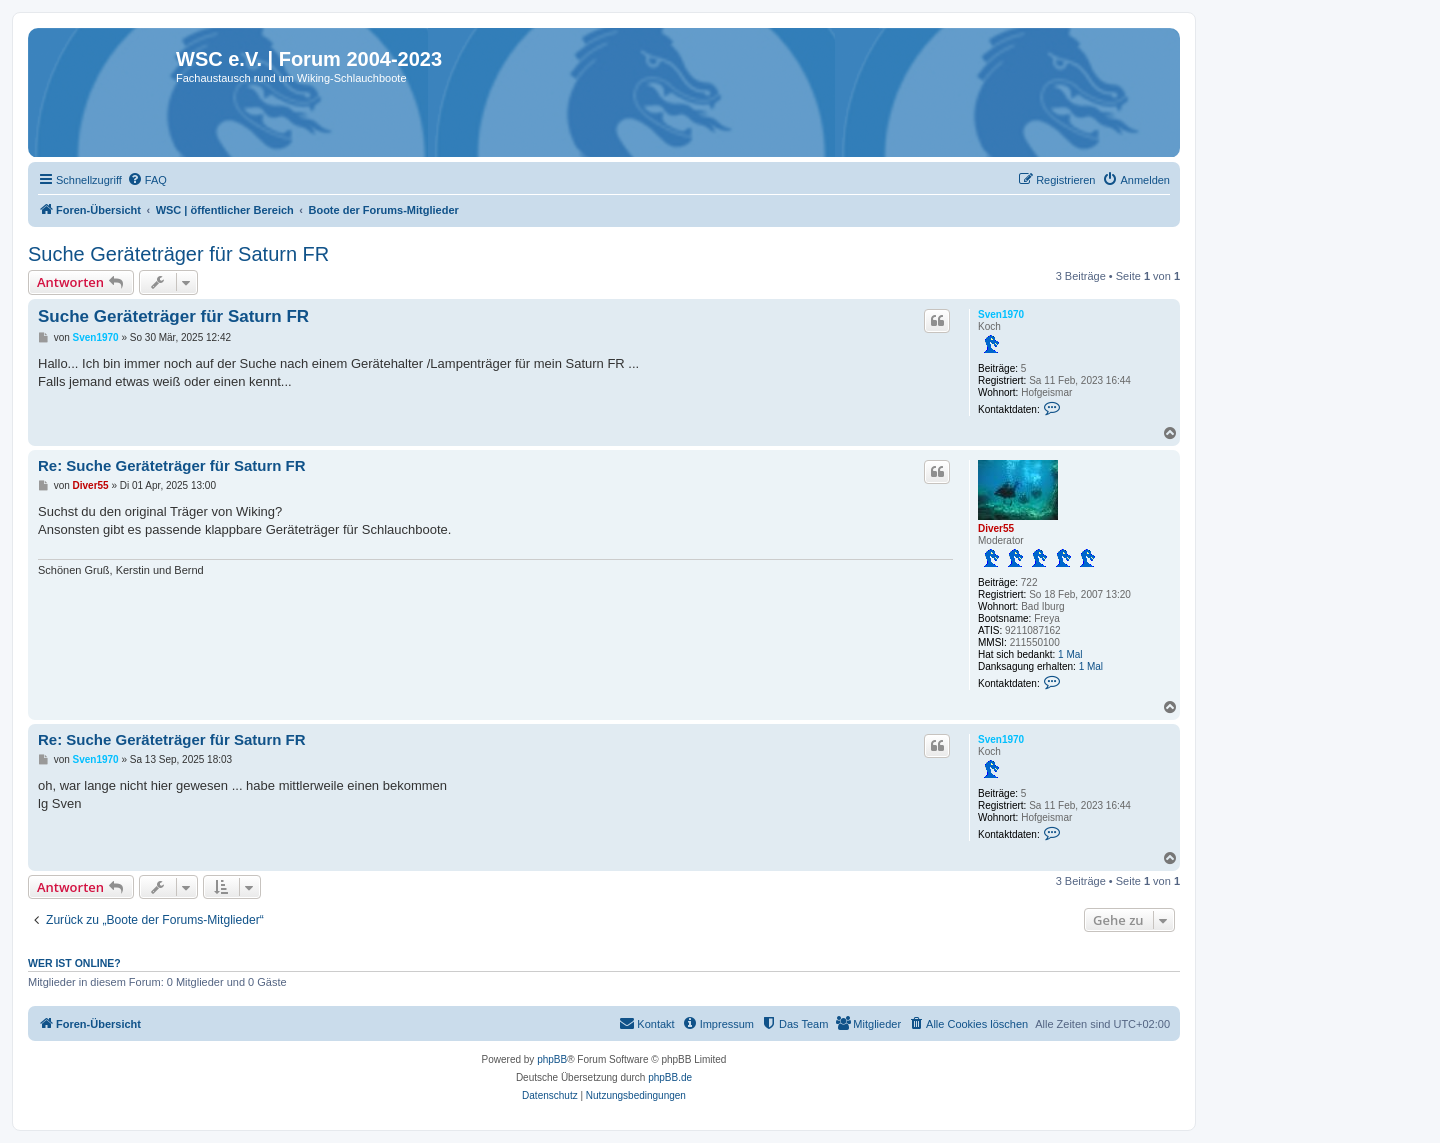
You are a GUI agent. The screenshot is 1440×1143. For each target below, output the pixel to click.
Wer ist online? (74, 963)
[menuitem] (147, 180)
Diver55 (996, 528)
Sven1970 (1001, 314)
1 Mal (1070, 654)
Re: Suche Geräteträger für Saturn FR (172, 465)
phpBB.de (670, 1077)
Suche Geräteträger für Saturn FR (178, 254)
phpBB (552, 1059)
